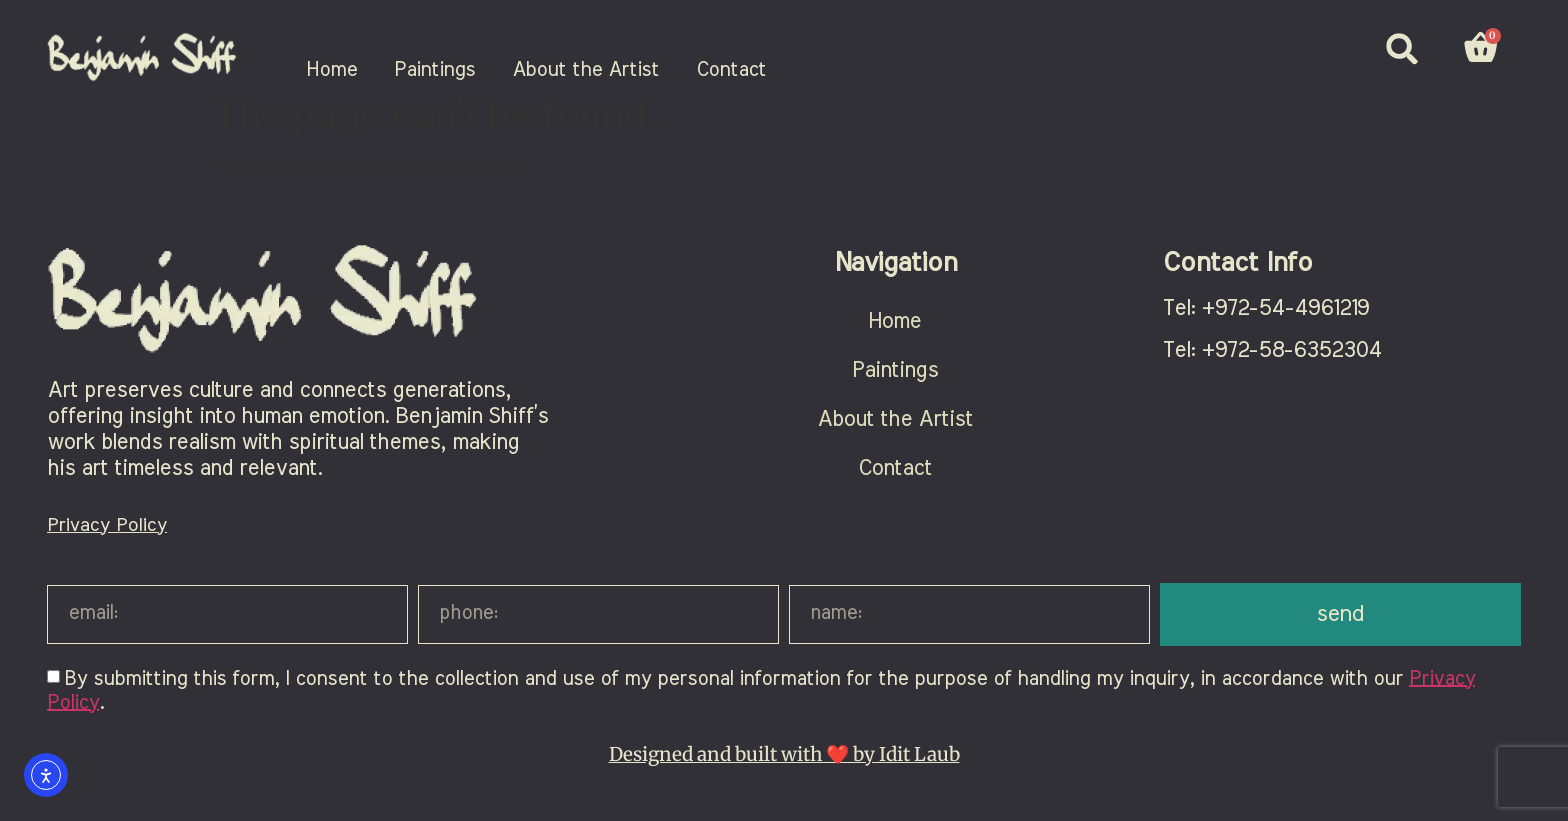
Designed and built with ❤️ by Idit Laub (784, 764)
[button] (1402, 48)
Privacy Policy (107, 535)
